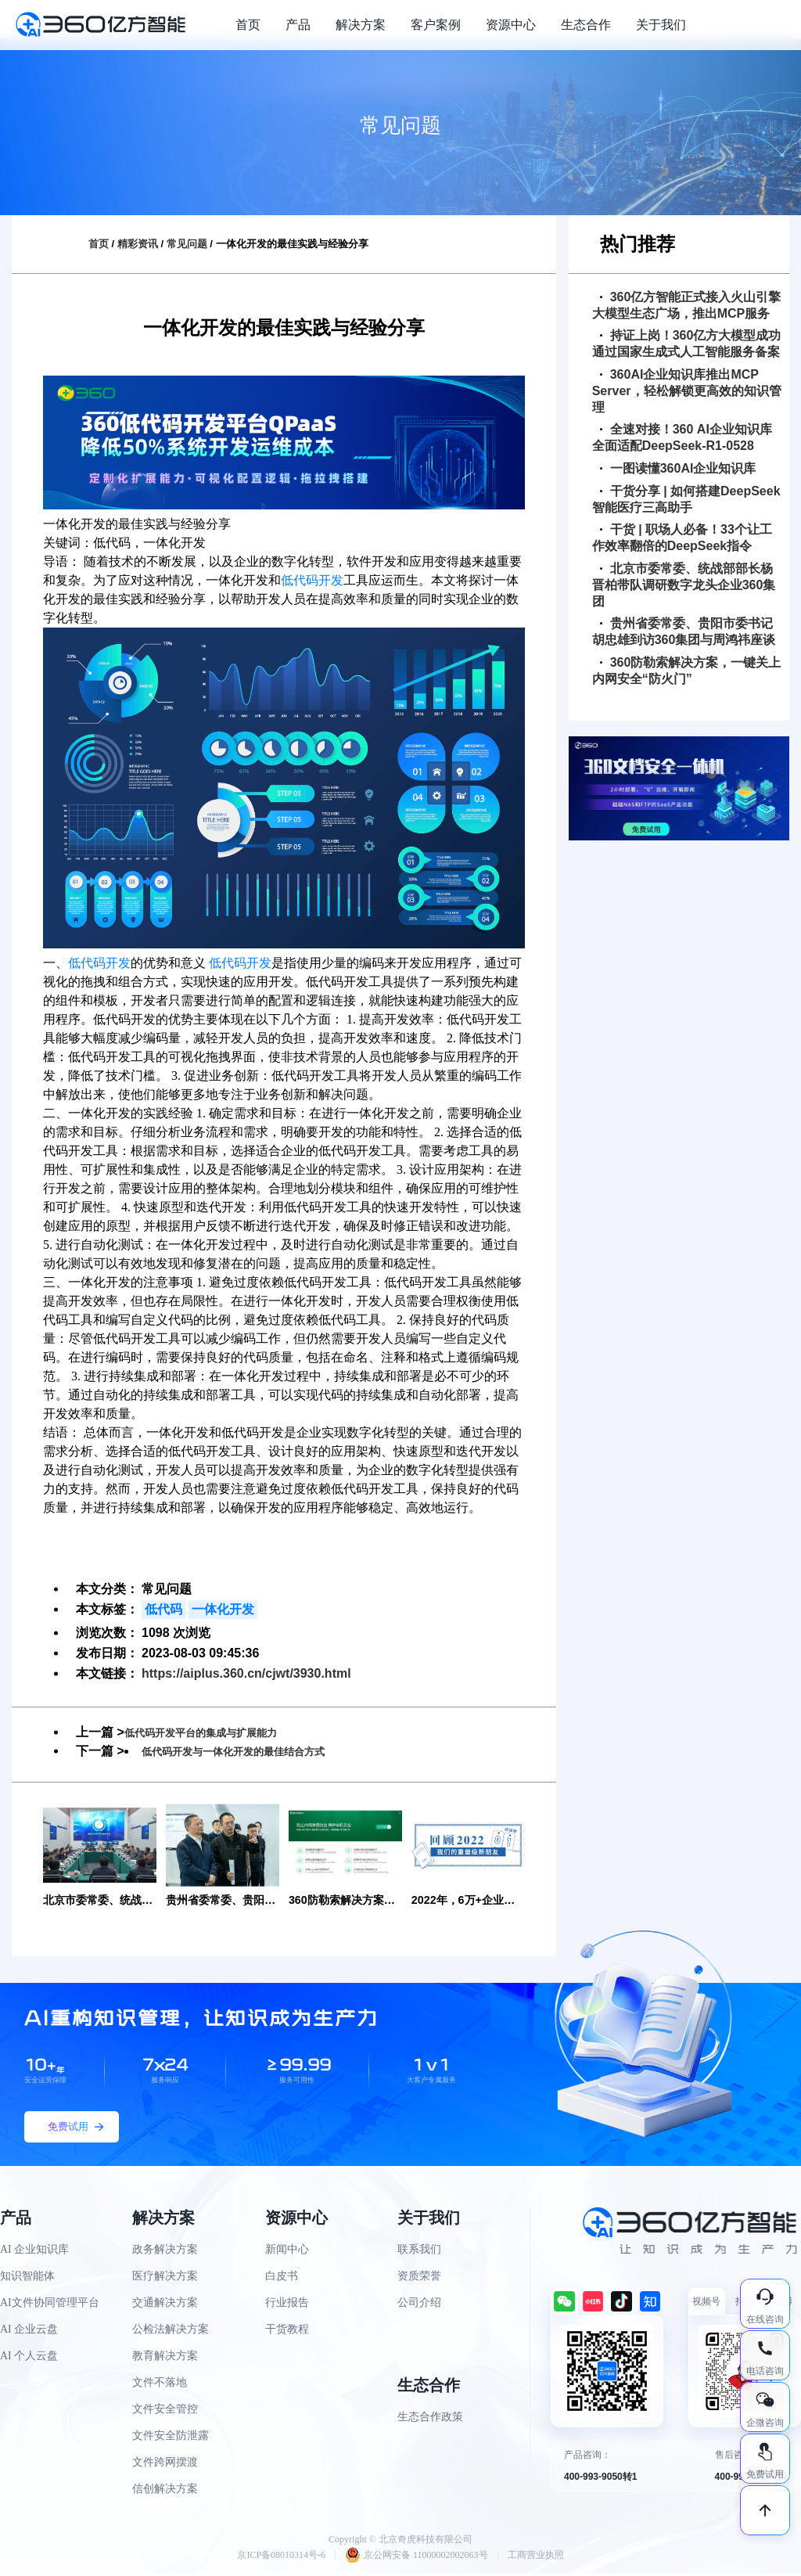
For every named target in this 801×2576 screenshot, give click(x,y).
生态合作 (586, 24)
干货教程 (287, 2331)
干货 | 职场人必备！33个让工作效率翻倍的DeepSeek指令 (682, 537)
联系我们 (419, 2251)
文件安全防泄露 (170, 2437)
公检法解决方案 (170, 2331)
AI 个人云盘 (29, 2357)
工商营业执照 (536, 2557)
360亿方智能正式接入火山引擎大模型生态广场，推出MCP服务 (686, 305)
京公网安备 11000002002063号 (416, 2557)
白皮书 (281, 2277)
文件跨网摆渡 (165, 2464)
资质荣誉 (419, 2277)
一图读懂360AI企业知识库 (678, 468)
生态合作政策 (430, 2418)
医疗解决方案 (165, 2277)
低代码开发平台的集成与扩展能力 (218, 1732)
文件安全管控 (165, 2410)
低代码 (163, 1609)
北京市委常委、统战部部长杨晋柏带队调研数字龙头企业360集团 (684, 585)
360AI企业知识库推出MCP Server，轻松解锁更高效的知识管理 (686, 391)
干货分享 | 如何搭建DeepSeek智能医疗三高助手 (686, 499)
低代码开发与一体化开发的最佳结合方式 (254, 1751)
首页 (247, 24)
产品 (298, 24)
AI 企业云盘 (29, 2331)
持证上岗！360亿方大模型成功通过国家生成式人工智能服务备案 (686, 343)
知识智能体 (27, 2277)
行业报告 (287, 2304)
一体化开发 (223, 1609)
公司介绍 (419, 2304)
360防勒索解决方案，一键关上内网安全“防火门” (686, 670)
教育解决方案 (165, 2357)
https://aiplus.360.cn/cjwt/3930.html (246, 1673)
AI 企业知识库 (34, 2251)
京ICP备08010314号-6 (281, 2557)
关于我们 (661, 24)
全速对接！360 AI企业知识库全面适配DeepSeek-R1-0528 (682, 437)
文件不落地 (159, 2384)
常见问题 (187, 244)
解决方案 (361, 24)
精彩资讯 (137, 244)
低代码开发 (312, 580)
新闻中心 (287, 2251)
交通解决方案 (165, 2304)
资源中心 (511, 24)
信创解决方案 (165, 2490)
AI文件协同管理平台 (49, 2304)
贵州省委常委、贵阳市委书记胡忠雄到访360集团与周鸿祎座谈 (684, 631)
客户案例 (436, 24)
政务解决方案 (165, 2251)
